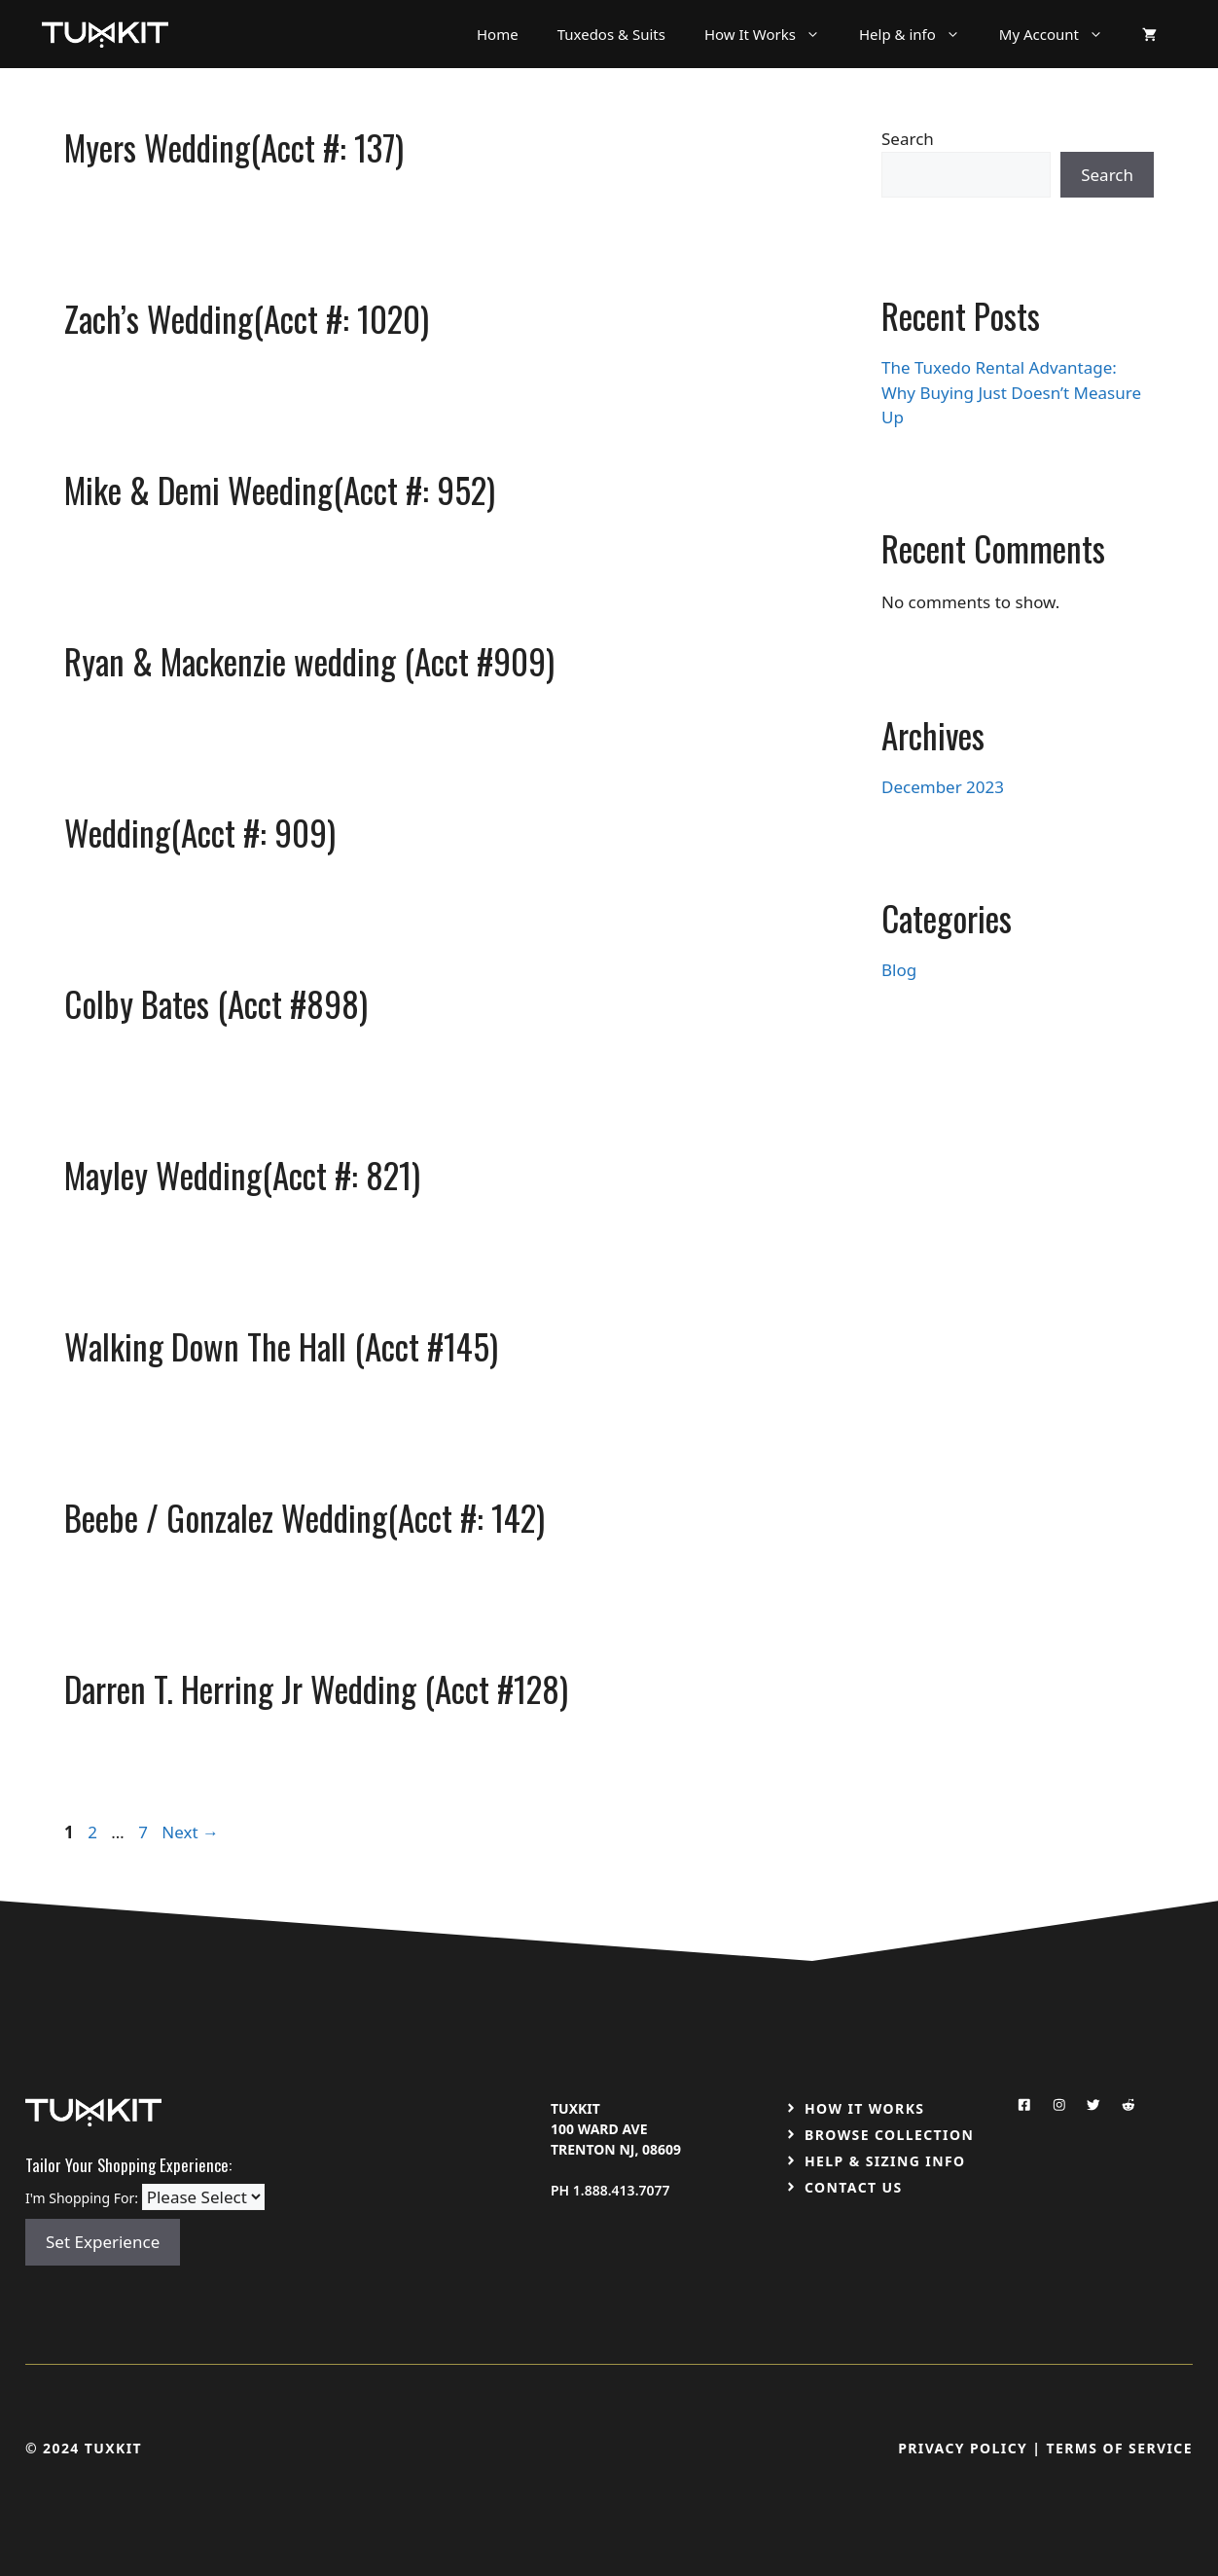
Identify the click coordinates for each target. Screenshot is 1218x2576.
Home (498, 34)
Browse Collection (889, 2134)
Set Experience (103, 2242)
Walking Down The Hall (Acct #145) (281, 1346)
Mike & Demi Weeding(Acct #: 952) (279, 489)
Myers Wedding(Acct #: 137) (234, 147)
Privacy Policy (962, 2448)
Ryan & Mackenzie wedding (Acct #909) (309, 660)
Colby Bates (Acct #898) (216, 1003)
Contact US (854, 2187)
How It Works (772, 34)
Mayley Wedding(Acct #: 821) (242, 1174)
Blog (898, 970)
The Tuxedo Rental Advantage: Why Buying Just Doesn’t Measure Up (1011, 392)
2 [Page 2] (94, 1832)
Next (190, 1832)
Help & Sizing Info (885, 2161)
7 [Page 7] (145, 1832)
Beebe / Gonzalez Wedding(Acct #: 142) (304, 1517)
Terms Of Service (1119, 2448)
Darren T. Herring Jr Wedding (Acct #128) (316, 1688)
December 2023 (942, 787)
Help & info (919, 34)
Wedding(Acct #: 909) (200, 832)
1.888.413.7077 (621, 2190)
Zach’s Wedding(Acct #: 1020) (246, 318)
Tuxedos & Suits (611, 34)
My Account (1061, 34)
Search (907, 138)
